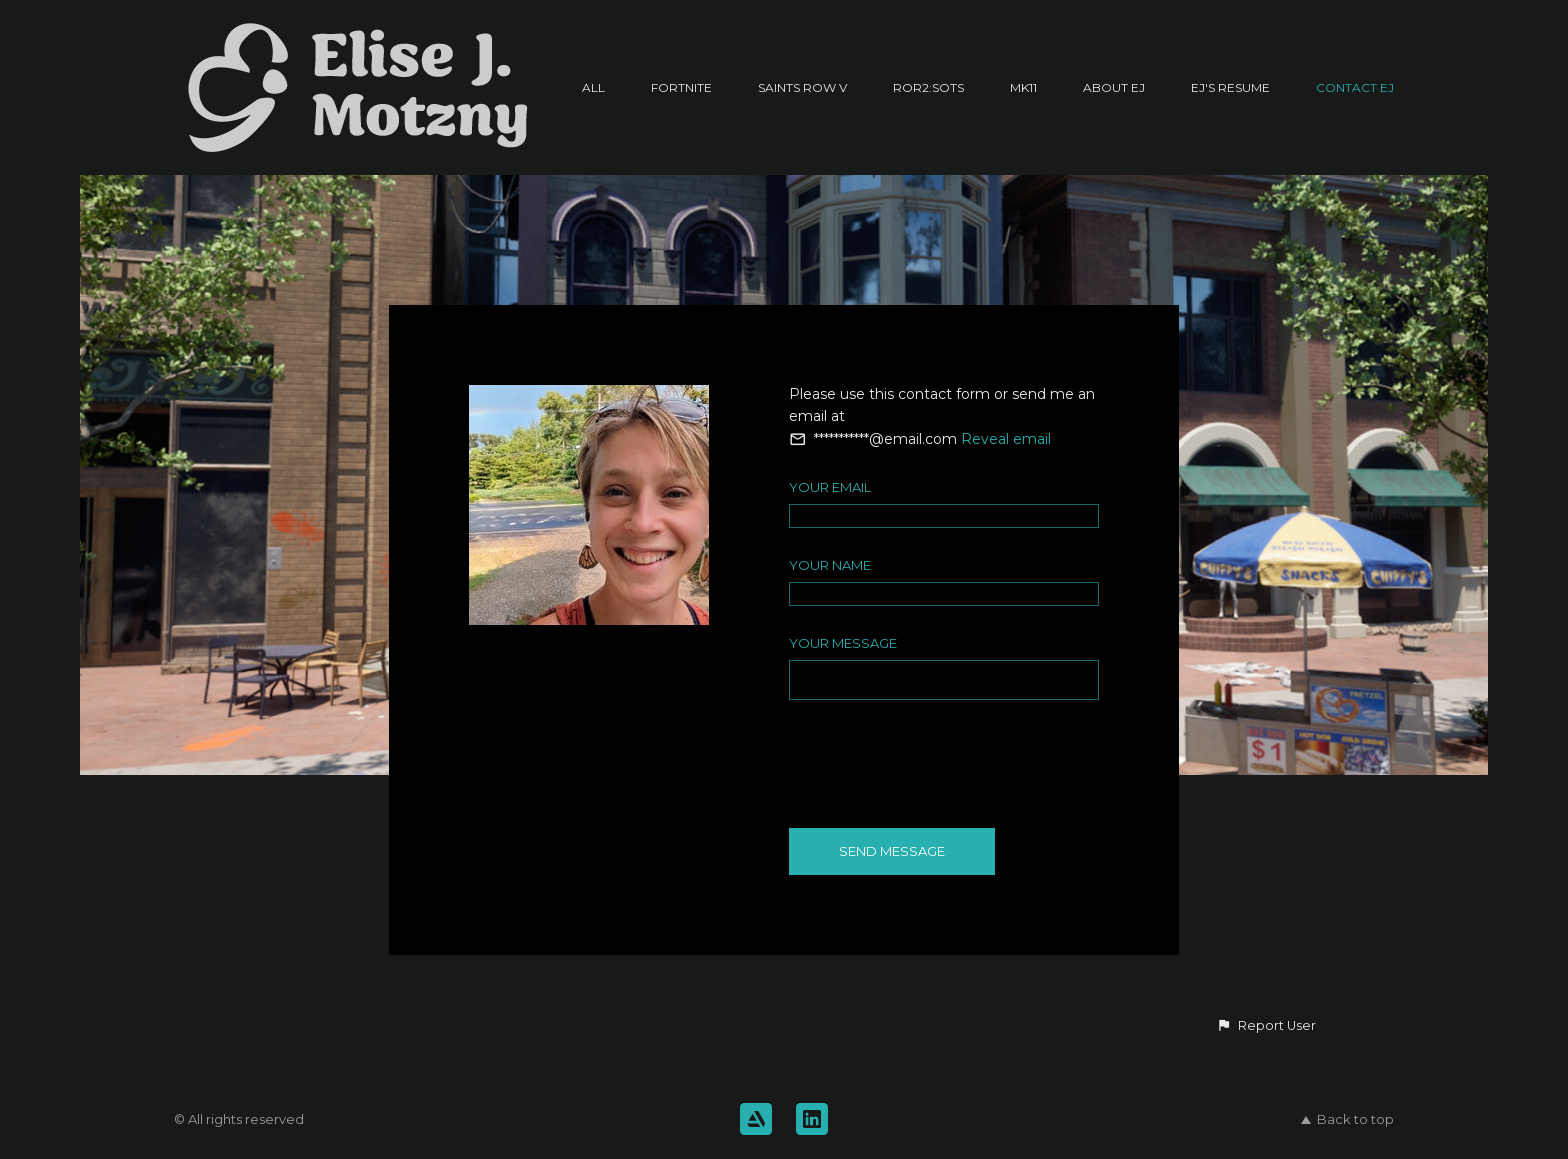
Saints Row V (802, 87)
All (593, 87)
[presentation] (941, 763)
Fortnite (681, 87)
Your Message (843, 643)
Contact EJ (1355, 87)
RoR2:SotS (928, 87)
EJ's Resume (1230, 87)
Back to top (1347, 1119)
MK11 (1023, 87)
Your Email (830, 487)
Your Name (830, 565)
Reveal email (1006, 439)
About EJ (1114, 87)
